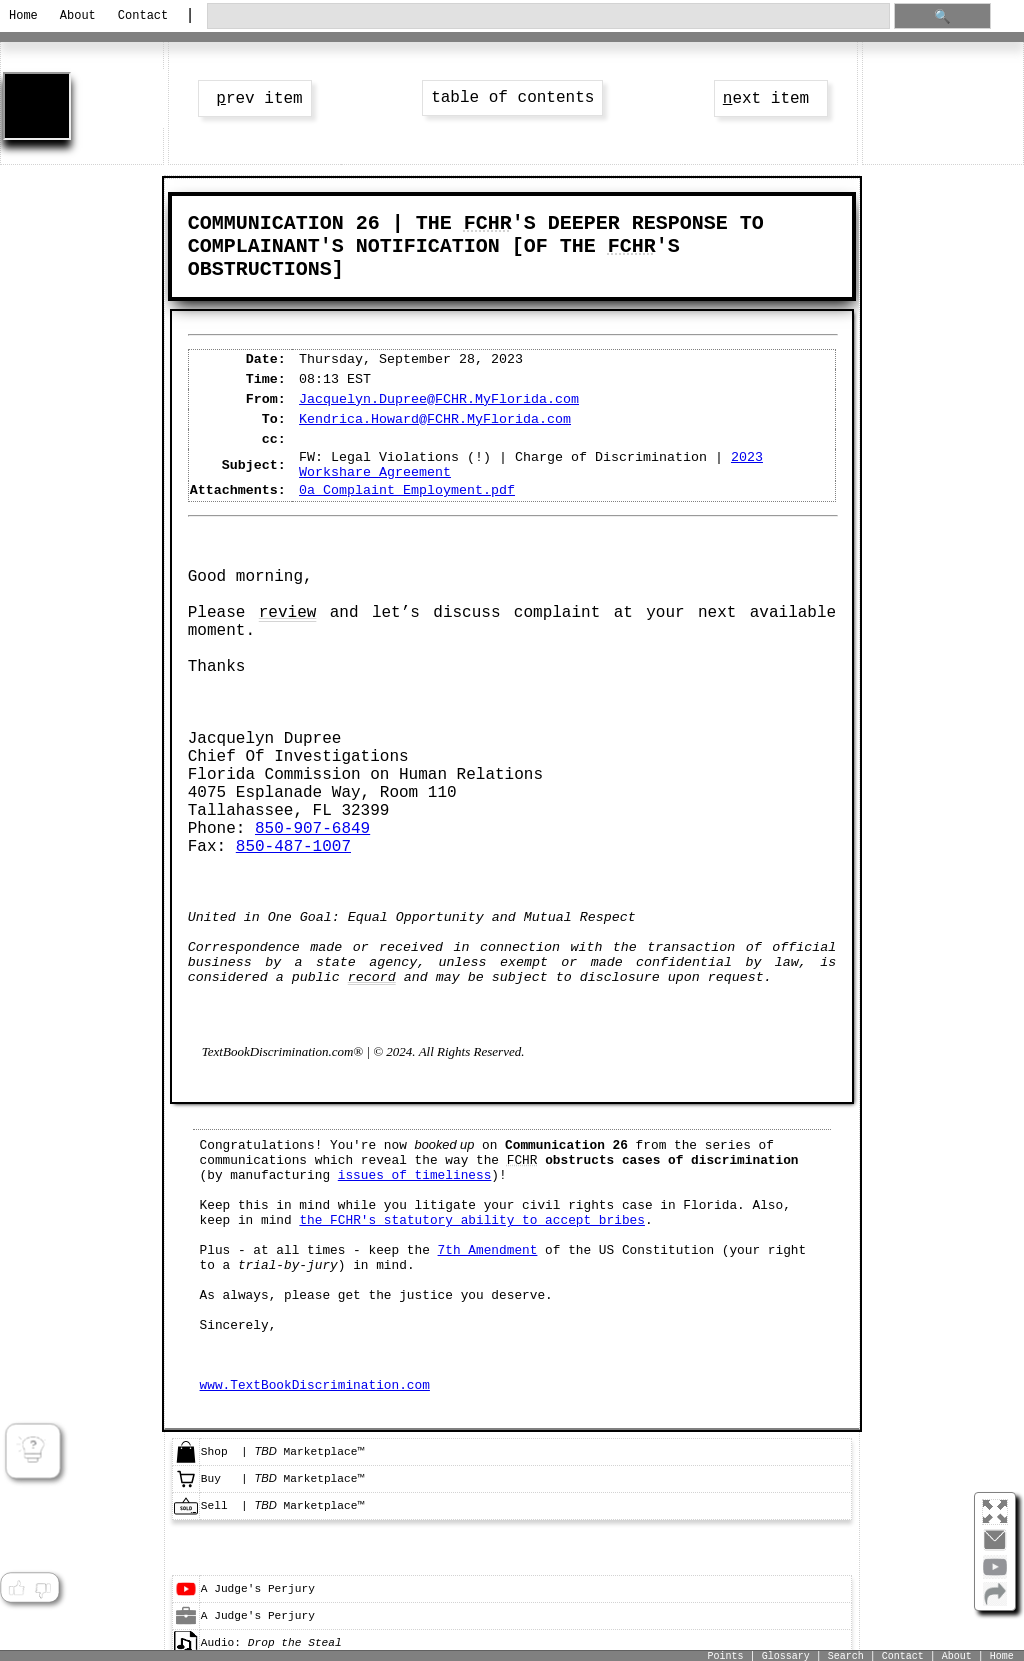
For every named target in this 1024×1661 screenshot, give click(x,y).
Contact (143, 16)
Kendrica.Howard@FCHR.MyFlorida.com (435, 419)
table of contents (512, 98)
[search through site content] (548, 16)
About (78, 16)
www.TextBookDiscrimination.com (315, 1385)
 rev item (255, 99)
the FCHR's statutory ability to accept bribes (472, 1220)
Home (23, 16)
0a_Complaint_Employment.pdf (407, 490)
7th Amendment (488, 1250)
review (288, 613)
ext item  (771, 99)
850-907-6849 (312, 829)
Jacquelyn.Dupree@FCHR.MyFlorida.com (439, 399)
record (372, 977)
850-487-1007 (293, 847)
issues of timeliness (415, 1175)
